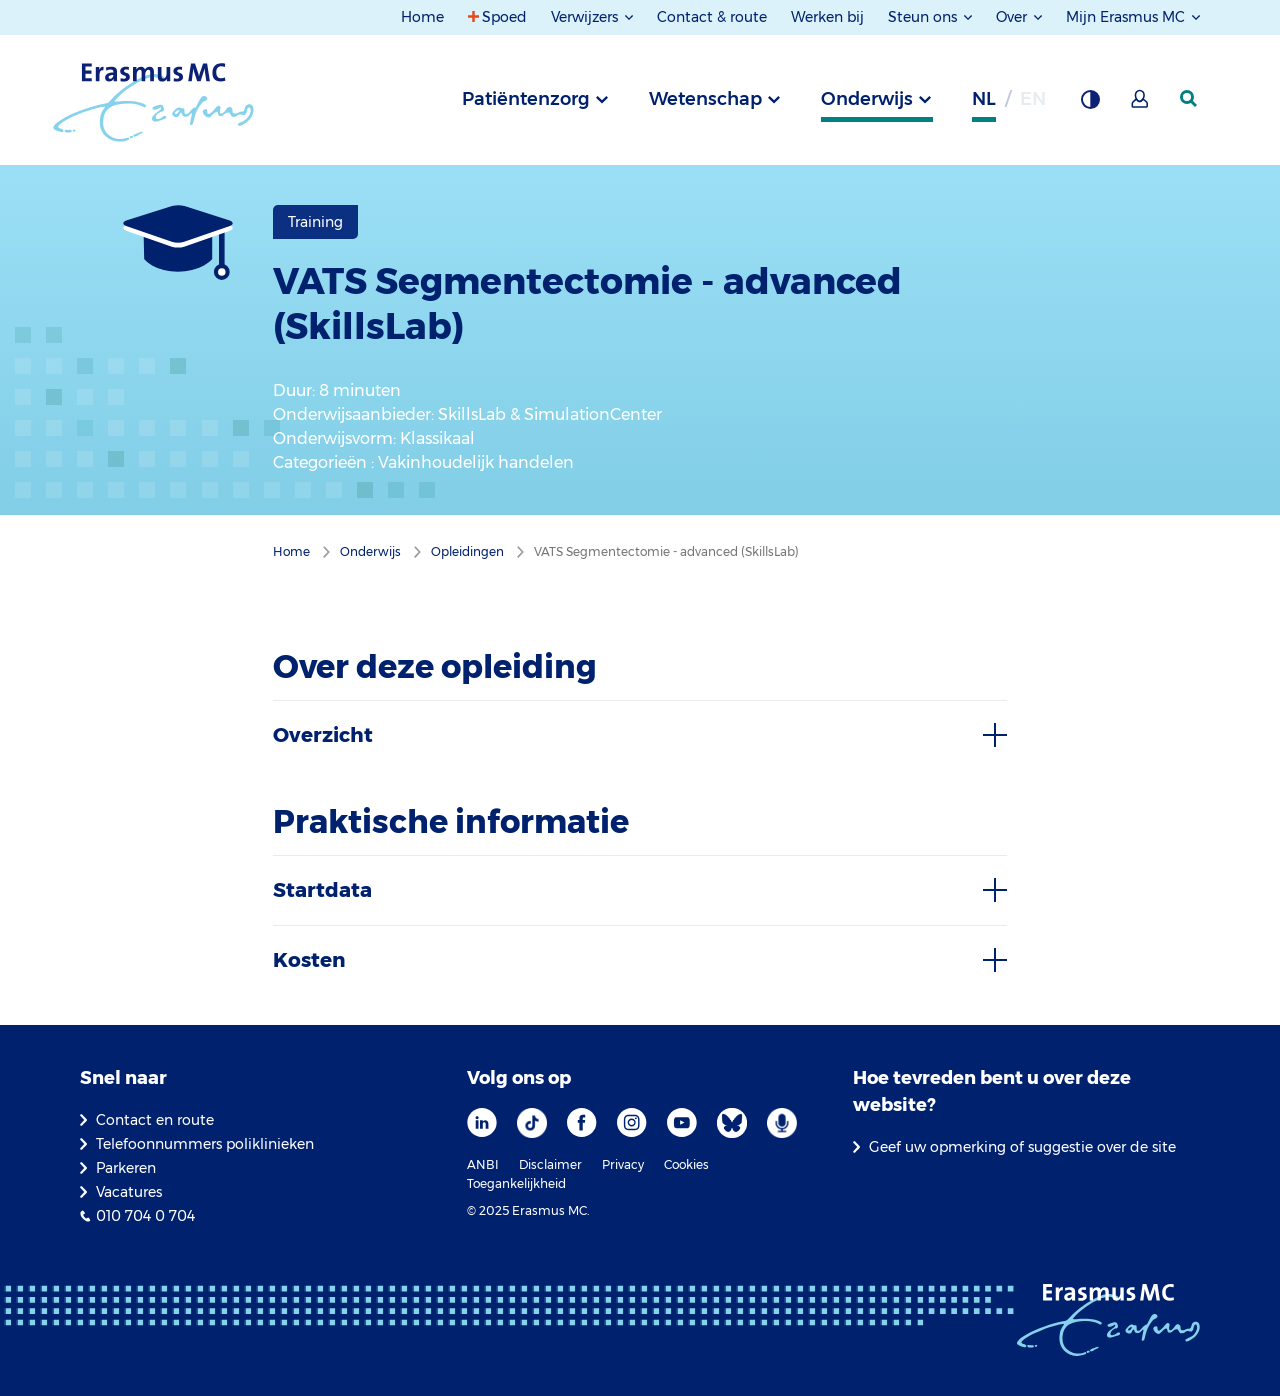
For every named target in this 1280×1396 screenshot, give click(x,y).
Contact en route (155, 1120)
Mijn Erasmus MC (1127, 17)
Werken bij (827, 17)
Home (422, 17)
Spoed (504, 17)
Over (1013, 17)
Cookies (686, 1164)
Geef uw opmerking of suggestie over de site (1022, 1147)
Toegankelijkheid (516, 1183)
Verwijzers (586, 17)
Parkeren (126, 1168)
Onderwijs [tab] (867, 99)
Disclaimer (550, 1164)
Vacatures (129, 1192)
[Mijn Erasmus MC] (1141, 105)
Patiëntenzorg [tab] (526, 99)
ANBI (483, 1164)
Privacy (623, 1164)
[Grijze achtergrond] (1090, 105)
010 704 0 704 (145, 1216)
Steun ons (924, 17)
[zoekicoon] (1190, 99)
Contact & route (712, 17)
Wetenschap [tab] (705, 99)
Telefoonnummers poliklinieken (205, 1144)
